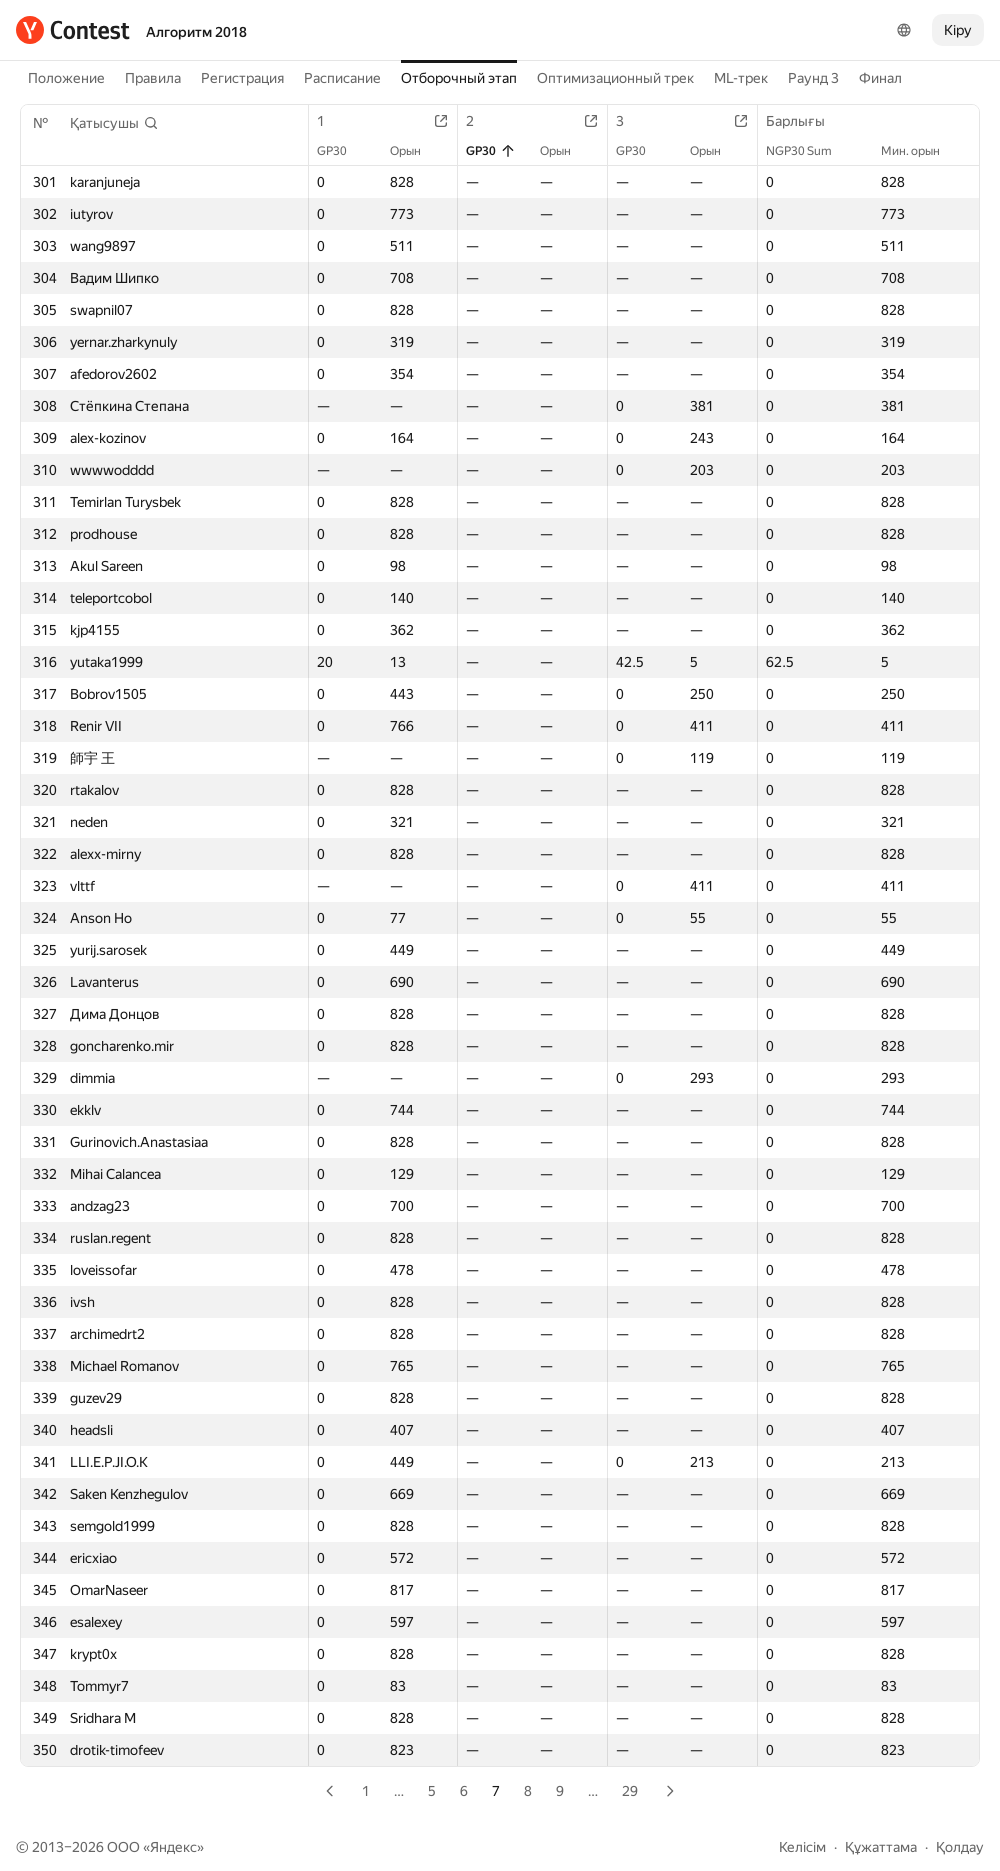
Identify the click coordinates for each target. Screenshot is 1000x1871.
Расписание (342, 78)
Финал (880, 78)
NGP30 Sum (809, 151)
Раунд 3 (813, 78)
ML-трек (741, 78)
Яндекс (173, 1847)
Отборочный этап (459, 78)
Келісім (802, 1847)
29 (630, 1791)
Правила (153, 78)
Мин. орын (920, 151)
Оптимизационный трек (615, 78)
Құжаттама (881, 1847)
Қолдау (960, 1847)
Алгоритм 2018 (196, 32)
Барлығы (805, 121)
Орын (415, 151)
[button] (114, 123)
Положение (66, 78)
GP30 (342, 151)
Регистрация (242, 78)
